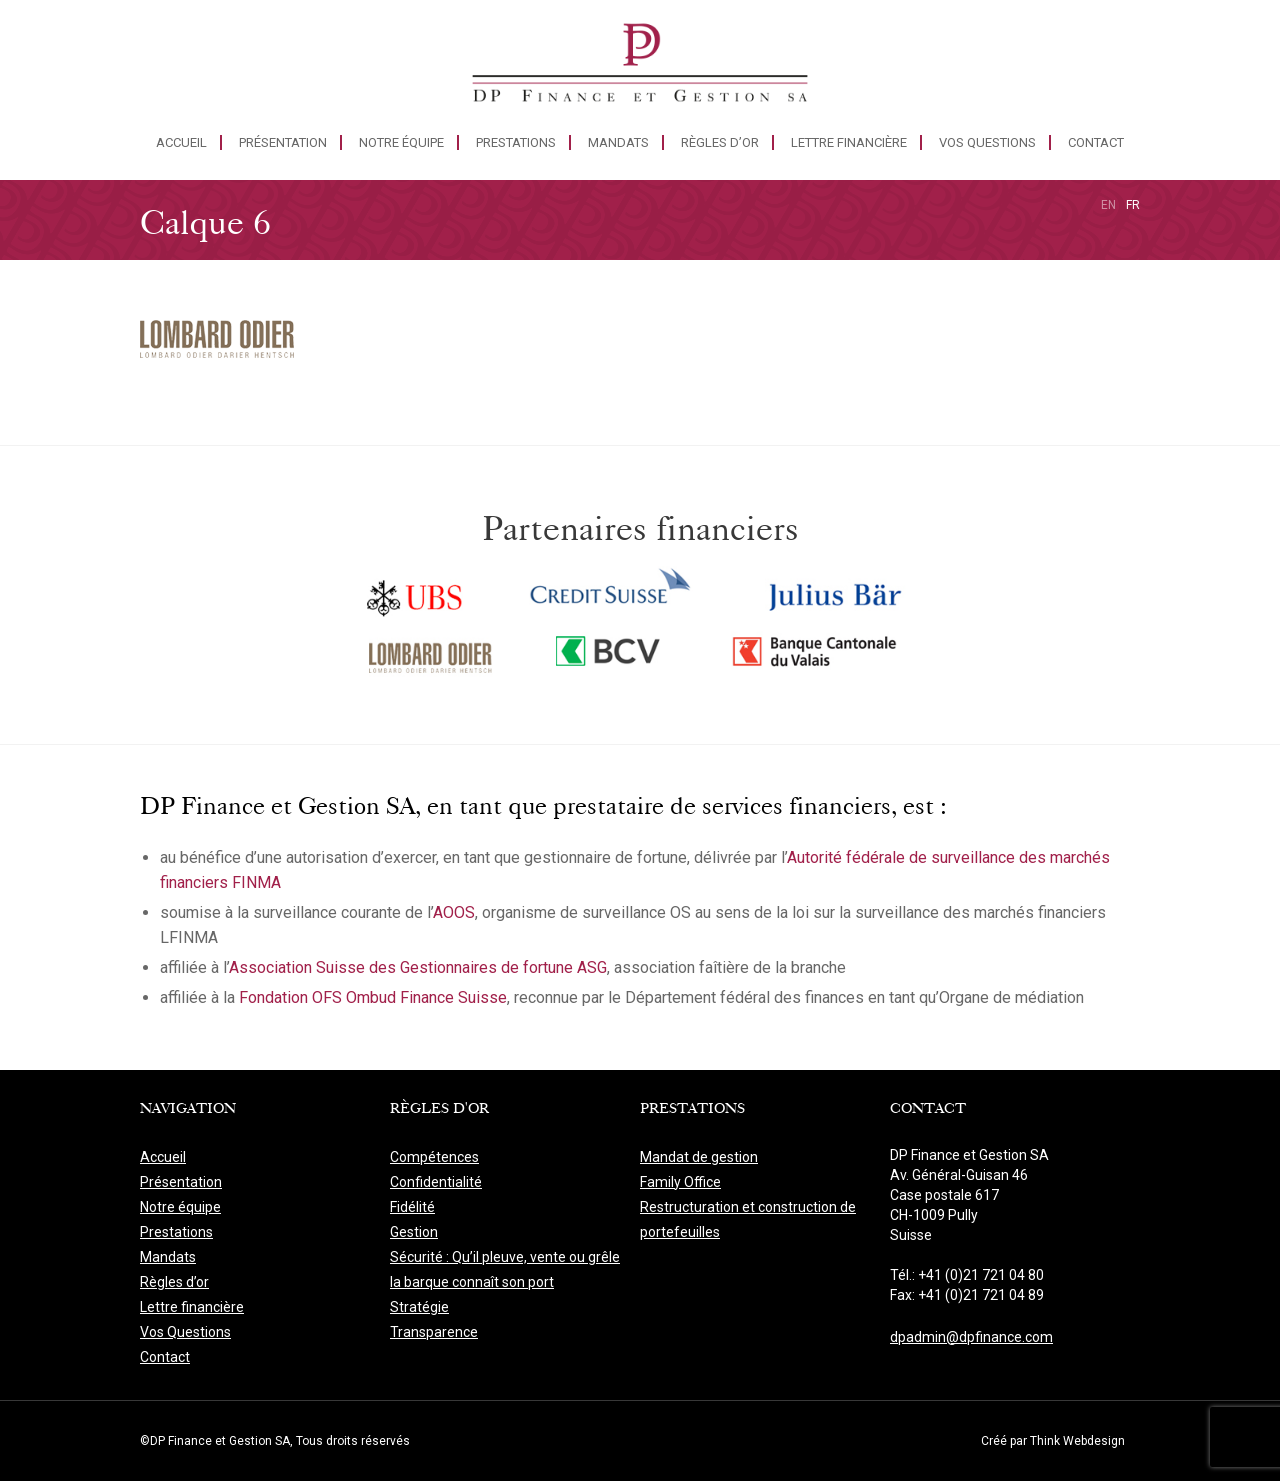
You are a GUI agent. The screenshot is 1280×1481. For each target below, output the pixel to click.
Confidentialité (436, 1182)
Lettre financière (849, 142)
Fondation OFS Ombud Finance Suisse (373, 997)
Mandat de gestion (699, 1157)
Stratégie (419, 1307)
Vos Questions (987, 142)
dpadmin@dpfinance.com (971, 1337)
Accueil (181, 142)
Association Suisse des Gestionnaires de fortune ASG (418, 967)
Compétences (434, 1157)
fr (1133, 205)
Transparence (434, 1332)
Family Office (680, 1182)
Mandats (618, 142)
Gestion (414, 1232)
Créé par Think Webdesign (1053, 1441)
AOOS (454, 912)
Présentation (283, 142)
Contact (1096, 142)
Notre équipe (401, 142)
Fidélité (412, 1207)
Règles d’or (720, 142)
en (1108, 205)
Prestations (516, 142)
